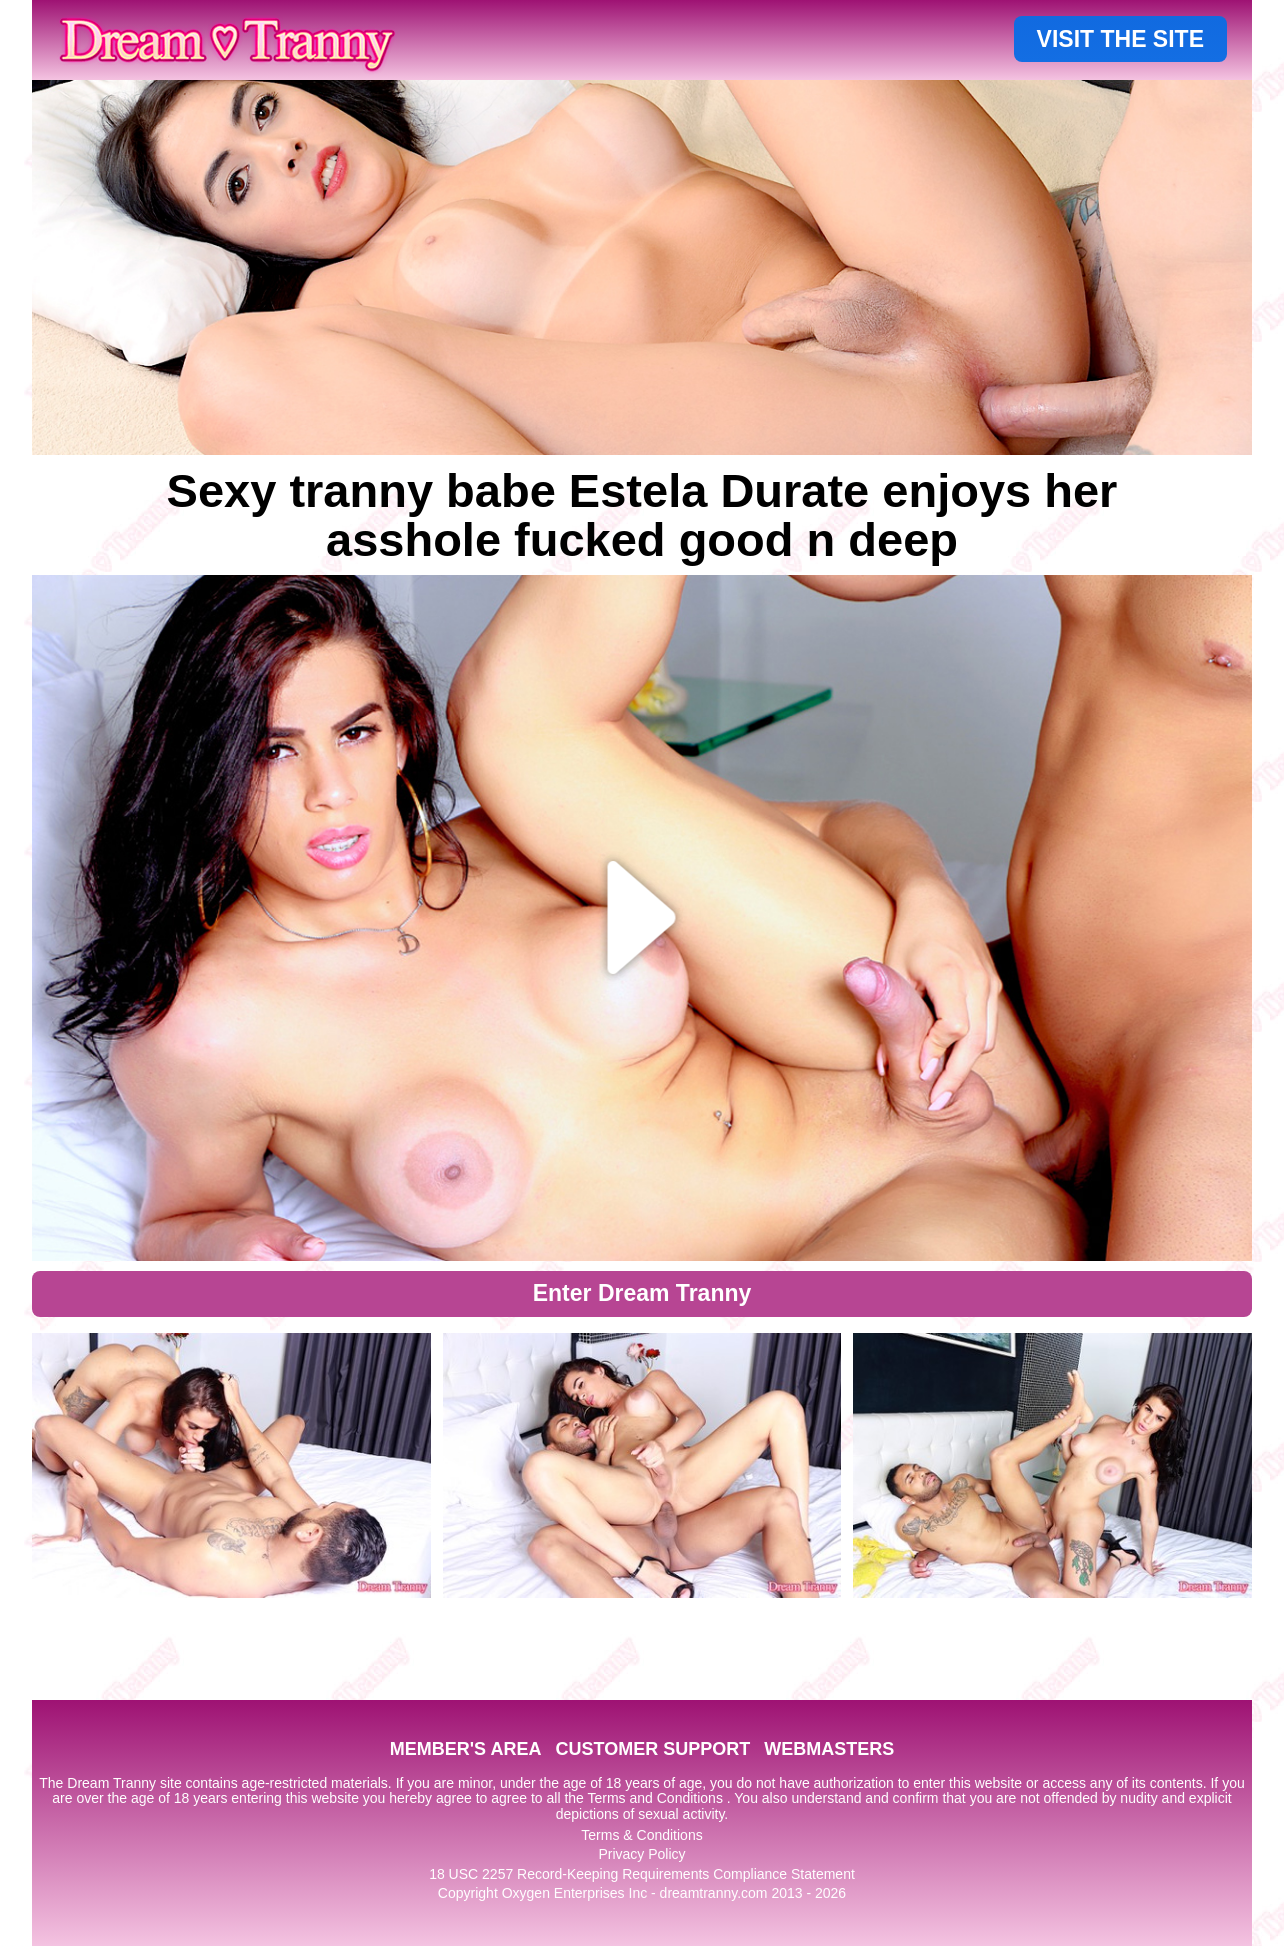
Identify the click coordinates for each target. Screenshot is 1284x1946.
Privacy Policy (641, 1854)
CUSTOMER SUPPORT (652, 1749)
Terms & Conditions (641, 1835)
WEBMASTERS (829, 1749)
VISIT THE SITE (1120, 39)
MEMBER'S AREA (466, 1749)
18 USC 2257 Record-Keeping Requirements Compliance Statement (642, 1874)
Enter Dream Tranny (642, 1293)
